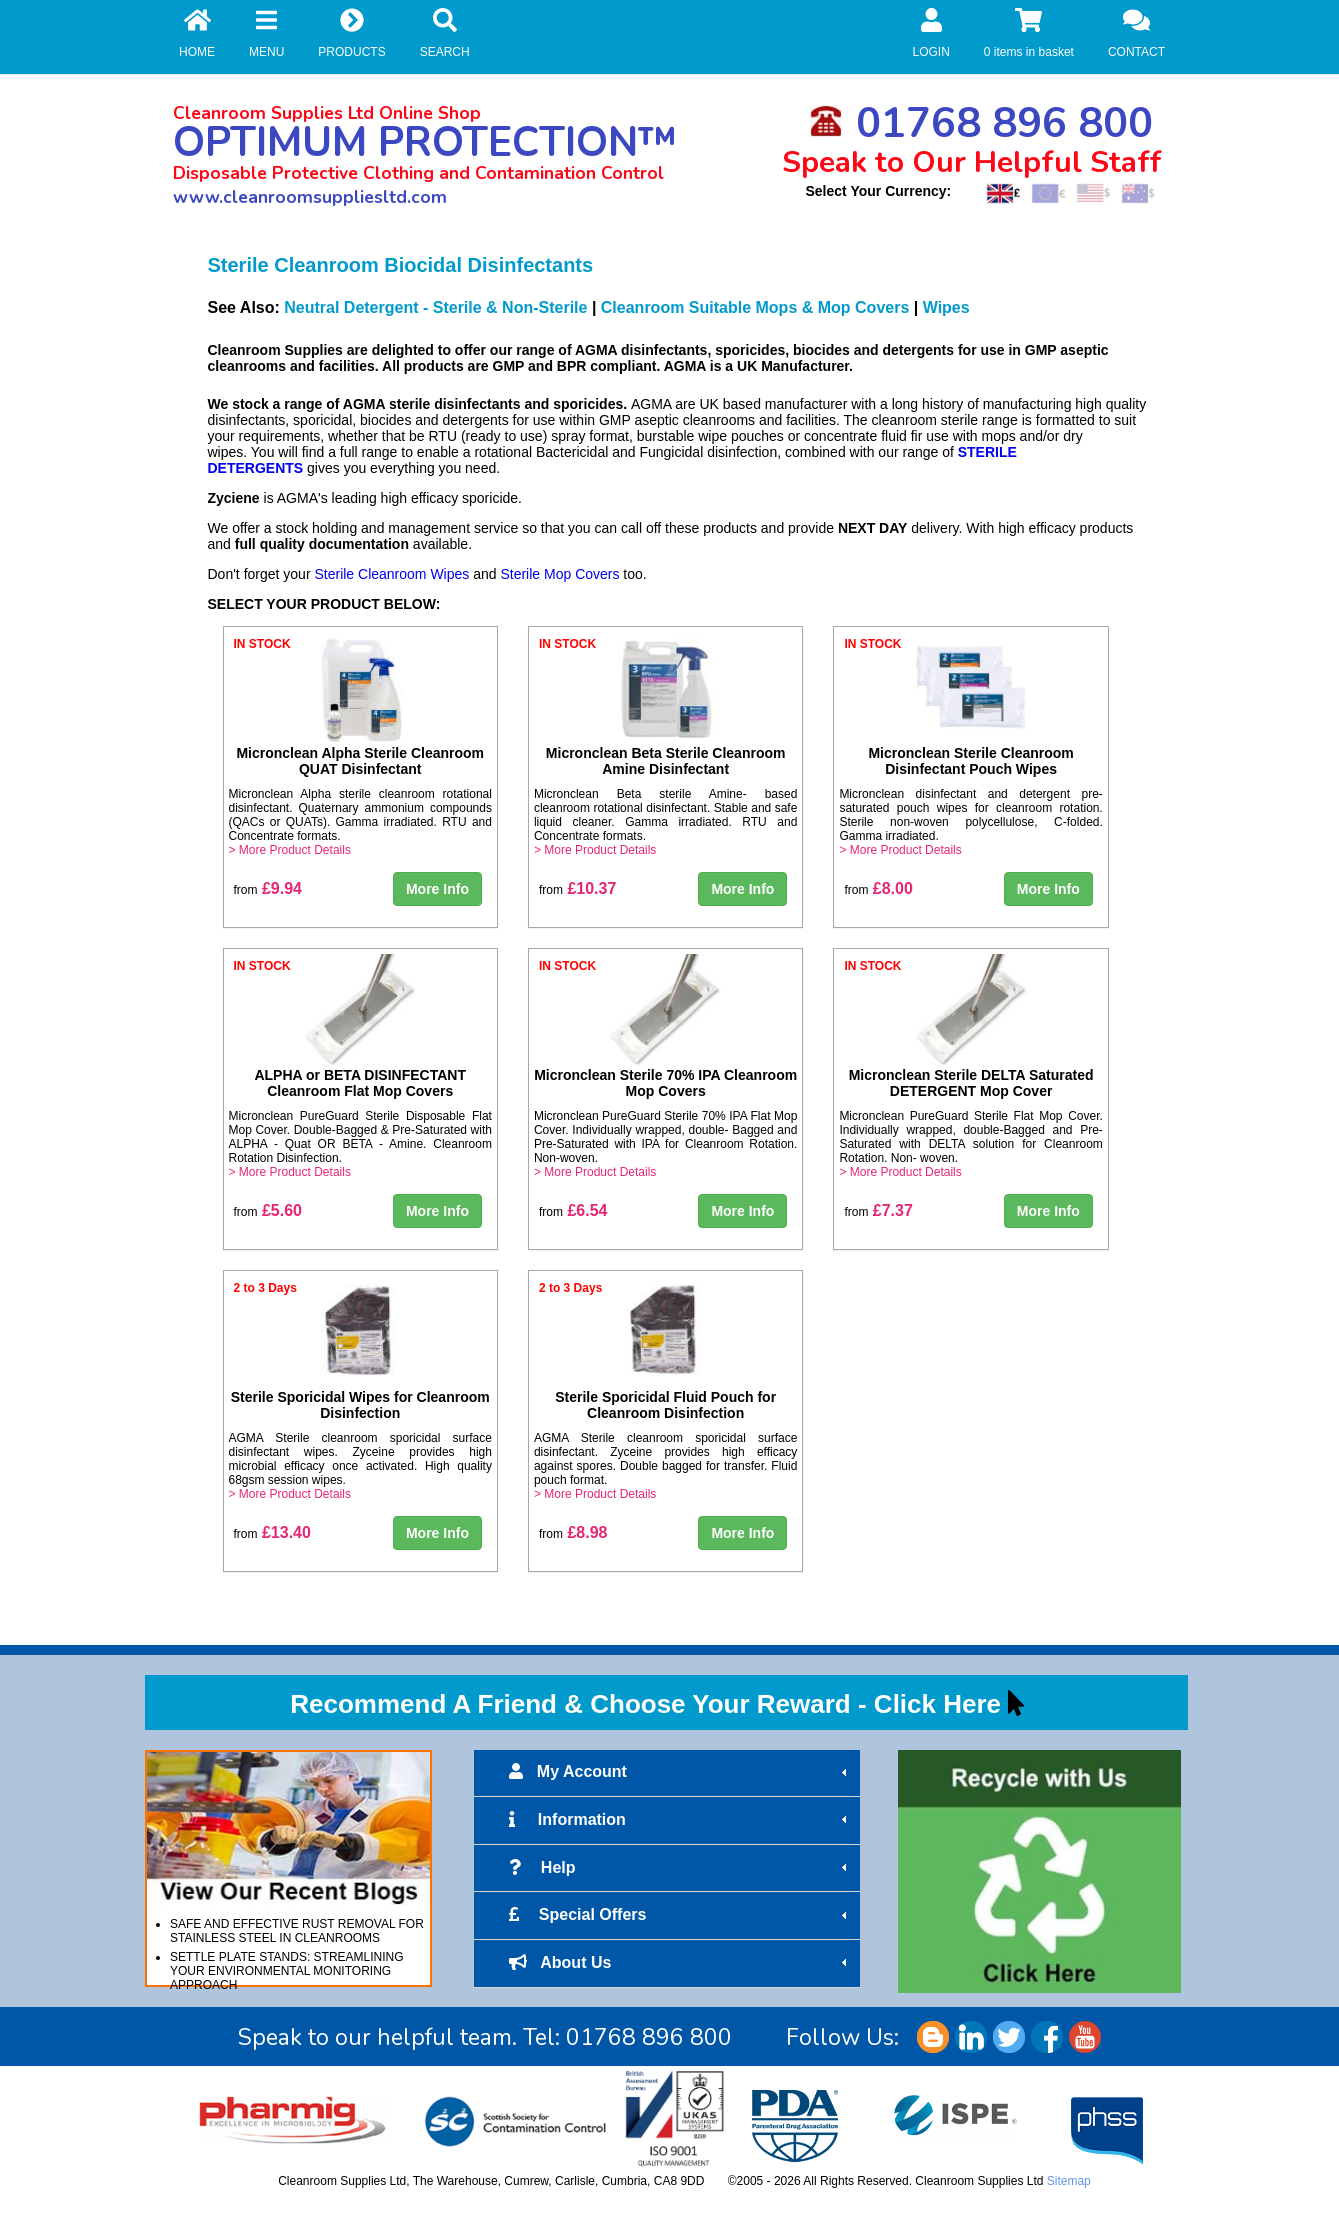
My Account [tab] (680, 1772)
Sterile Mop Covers (559, 574)
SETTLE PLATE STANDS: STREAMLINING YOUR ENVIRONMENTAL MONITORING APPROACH (287, 1971)
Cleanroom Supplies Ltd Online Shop (327, 113)
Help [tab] (680, 1868)
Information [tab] (680, 1820)
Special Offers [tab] (680, 1915)
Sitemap (1069, 2181)
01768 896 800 (981, 123)
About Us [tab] (680, 1963)
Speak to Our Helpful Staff (972, 162)
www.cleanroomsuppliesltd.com (310, 197)
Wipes (946, 307)
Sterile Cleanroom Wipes (391, 574)
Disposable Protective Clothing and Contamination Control (418, 173)
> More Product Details (290, 850)
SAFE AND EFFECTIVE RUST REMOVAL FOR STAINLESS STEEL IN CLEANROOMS (297, 1931)
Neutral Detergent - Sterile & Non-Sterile (435, 307)
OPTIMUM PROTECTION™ (425, 142)
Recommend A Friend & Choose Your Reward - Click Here (645, 1704)
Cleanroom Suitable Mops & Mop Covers (755, 307)
